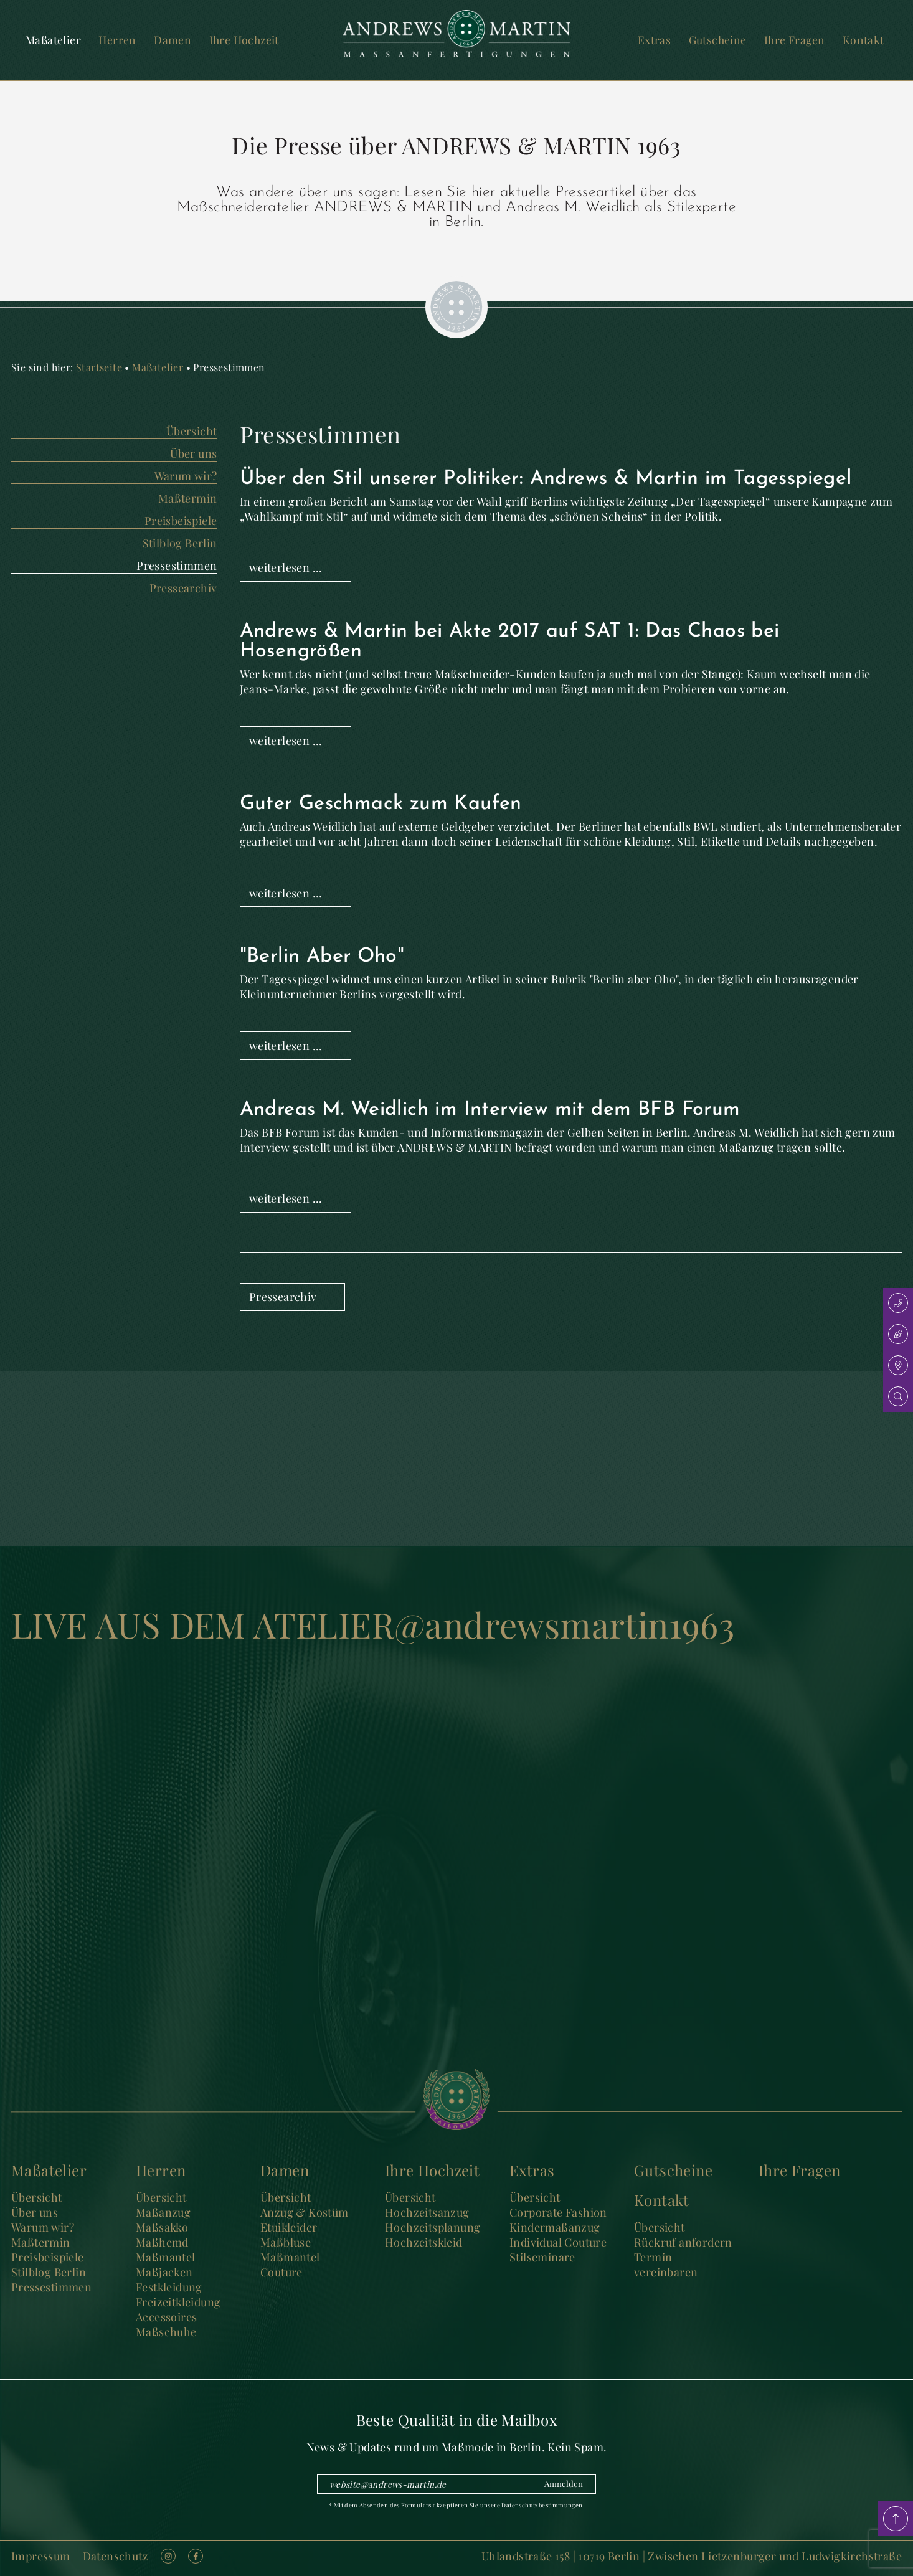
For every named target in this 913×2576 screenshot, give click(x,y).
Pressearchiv (183, 587)
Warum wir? (185, 475)
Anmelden (563, 2483)
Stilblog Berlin (180, 543)
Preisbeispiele (180, 520)
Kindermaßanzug (554, 2227)
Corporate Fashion (558, 2212)
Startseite (99, 367)
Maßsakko (162, 2227)
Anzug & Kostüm (304, 2212)
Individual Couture (558, 2242)
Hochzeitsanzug (427, 2212)
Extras (654, 39)
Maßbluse (285, 2242)
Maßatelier (53, 39)
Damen (172, 39)
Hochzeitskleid (424, 2242)
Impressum (40, 2556)
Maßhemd (162, 2242)
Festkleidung (169, 2287)
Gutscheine (718, 39)
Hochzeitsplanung (432, 2227)
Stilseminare (542, 2257)
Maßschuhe (166, 2331)
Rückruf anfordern (683, 2242)
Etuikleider (288, 2227)
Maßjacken (164, 2272)
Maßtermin (187, 498)
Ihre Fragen (794, 39)
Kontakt (863, 39)
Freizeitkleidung (178, 2301)
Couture (281, 2272)
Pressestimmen (176, 565)
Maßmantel (166, 2257)
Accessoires (166, 2316)
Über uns (193, 453)
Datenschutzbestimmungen (541, 2505)
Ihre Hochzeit (244, 39)
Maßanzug (163, 2212)
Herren (117, 39)
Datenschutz (115, 2556)
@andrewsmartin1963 (564, 1624)
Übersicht (191, 431)
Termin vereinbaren (666, 2265)
